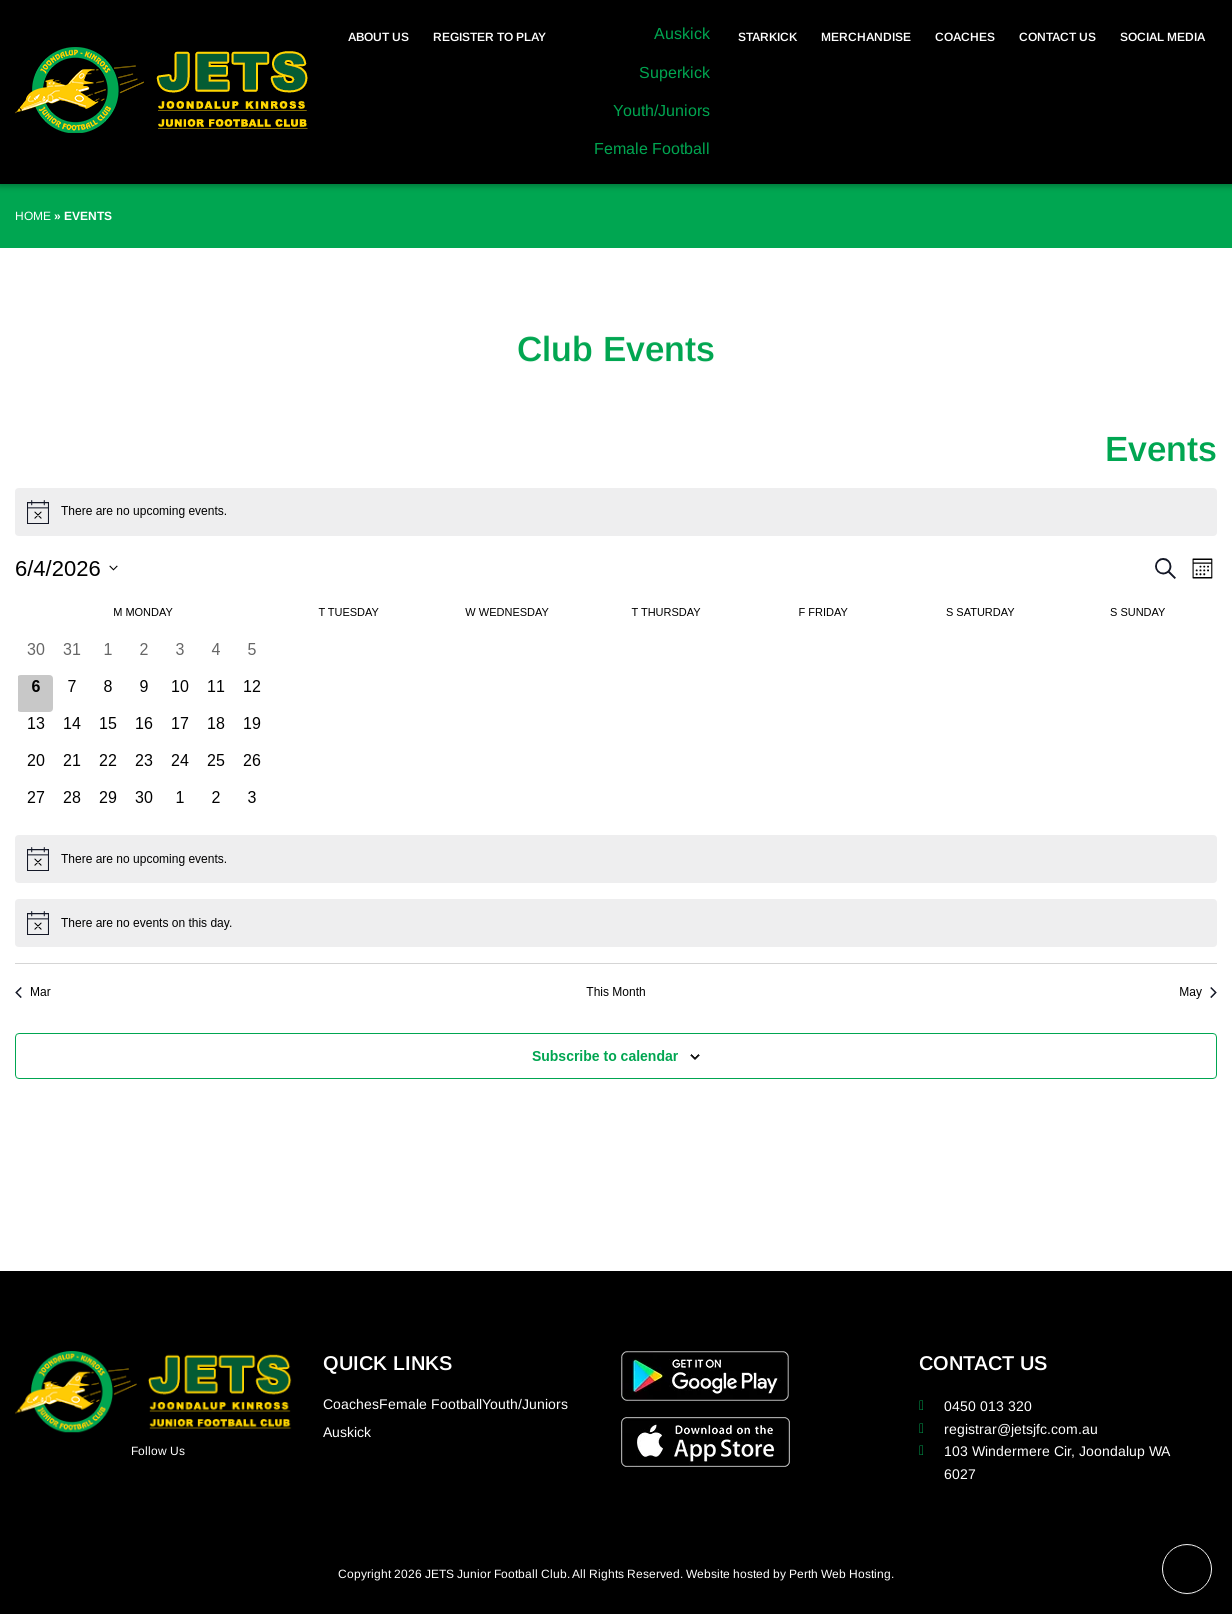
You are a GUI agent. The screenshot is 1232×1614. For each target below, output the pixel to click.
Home (33, 216)
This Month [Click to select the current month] (615, 992)
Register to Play (489, 37)
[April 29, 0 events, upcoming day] (108, 804)
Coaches (965, 37)
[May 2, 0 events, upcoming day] (216, 804)
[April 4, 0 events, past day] (216, 656)
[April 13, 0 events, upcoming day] (36, 730)
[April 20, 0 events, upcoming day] (36, 767)
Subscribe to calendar (605, 1056)
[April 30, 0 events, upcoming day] (144, 804)
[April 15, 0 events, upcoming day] (108, 730)
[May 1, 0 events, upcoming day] (180, 804)
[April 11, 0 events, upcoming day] (216, 693)
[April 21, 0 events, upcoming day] (72, 767)
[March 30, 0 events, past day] (36, 656)
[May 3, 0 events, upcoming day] (252, 804)
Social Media (1162, 37)
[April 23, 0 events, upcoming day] (144, 767)
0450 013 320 (988, 1406)
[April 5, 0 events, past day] (252, 656)
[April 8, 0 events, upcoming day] (108, 693)
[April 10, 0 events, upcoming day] (180, 693)
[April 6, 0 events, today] (36, 693)
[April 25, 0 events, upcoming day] (216, 767)
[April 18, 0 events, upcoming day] (216, 730)
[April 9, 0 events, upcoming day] (144, 693)
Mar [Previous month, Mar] (33, 992)
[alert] (616, 512)
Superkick (674, 72)
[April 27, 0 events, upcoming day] (36, 804)
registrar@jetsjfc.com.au (1021, 1429)
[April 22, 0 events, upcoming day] (108, 767)
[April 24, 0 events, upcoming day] (180, 767)
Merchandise (866, 37)
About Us (378, 37)
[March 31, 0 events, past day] (72, 656)
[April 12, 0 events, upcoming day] (252, 693)
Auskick (682, 33)
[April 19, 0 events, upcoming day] (252, 730)
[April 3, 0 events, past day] (180, 656)
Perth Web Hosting (840, 1574)
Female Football (652, 148)
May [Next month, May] (1198, 992)
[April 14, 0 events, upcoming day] (72, 730)
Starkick (767, 37)
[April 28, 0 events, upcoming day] (72, 804)
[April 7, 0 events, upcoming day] (72, 693)
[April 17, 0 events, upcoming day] (180, 730)
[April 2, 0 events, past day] (144, 656)
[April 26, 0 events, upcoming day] (252, 767)
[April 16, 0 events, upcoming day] (144, 730)
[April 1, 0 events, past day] (108, 656)
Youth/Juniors (661, 110)
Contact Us (1057, 37)
